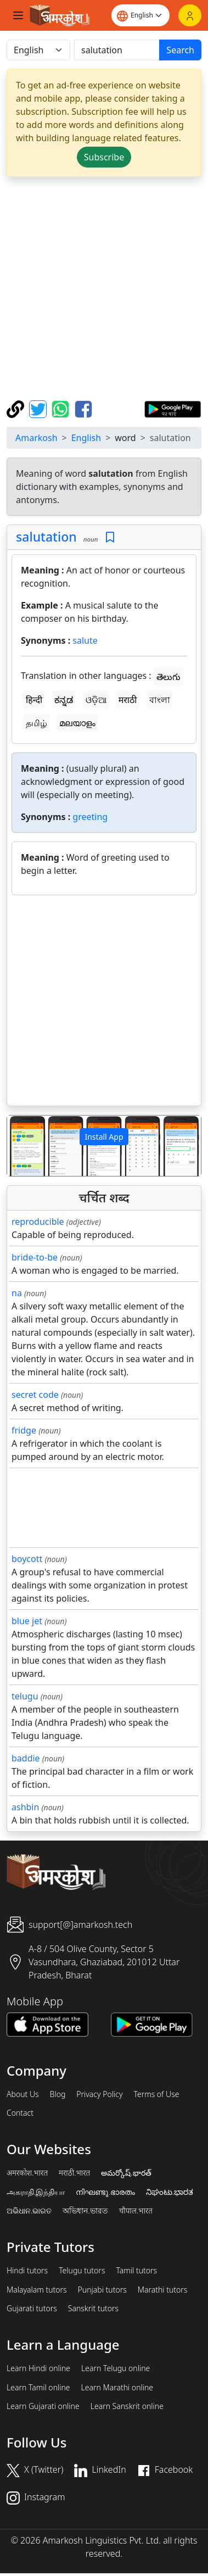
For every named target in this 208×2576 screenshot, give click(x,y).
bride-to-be (35, 1257)
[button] (21, 1146)
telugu (25, 1696)
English (86, 438)
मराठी (128, 700)
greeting (90, 817)
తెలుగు (168, 677)
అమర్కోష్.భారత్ (126, 2173)
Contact (20, 2113)
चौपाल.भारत (136, 2211)
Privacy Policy (99, 2094)
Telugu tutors (82, 2270)
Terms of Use (156, 2094)
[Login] (189, 15)
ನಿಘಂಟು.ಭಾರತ (169, 2192)
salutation (46, 536)
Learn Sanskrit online (127, 2406)
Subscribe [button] (104, 157)
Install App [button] (104, 1136)
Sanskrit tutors (93, 2308)
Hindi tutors (27, 2270)
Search (180, 50)
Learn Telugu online (115, 2368)
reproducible (38, 1221)
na (17, 1293)
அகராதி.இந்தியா (36, 2192)
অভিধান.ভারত (85, 2211)
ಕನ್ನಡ (63, 700)
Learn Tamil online (38, 2387)
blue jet (27, 1621)
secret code (35, 1395)
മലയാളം (77, 723)
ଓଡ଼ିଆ (96, 700)
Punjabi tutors (102, 2290)
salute (84, 640)
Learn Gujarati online (43, 2406)
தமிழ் (36, 723)
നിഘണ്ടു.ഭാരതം (105, 2192)
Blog (58, 2094)
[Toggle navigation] (18, 15)
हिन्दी (34, 700)
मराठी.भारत (74, 2173)
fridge (24, 1430)
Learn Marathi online (117, 2387)
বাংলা (159, 700)
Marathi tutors (163, 2290)
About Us (23, 2094)
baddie (26, 1758)
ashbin (25, 1807)
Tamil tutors (136, 2270)
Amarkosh (36, 438)
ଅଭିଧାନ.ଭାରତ (29, 2211)
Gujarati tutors (32, 2308)
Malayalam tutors (37, 2290)
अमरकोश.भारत (27, 2173)
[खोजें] (117, 50)
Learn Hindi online (38, 2368)
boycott (27, 1559)
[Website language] (140, 15)
